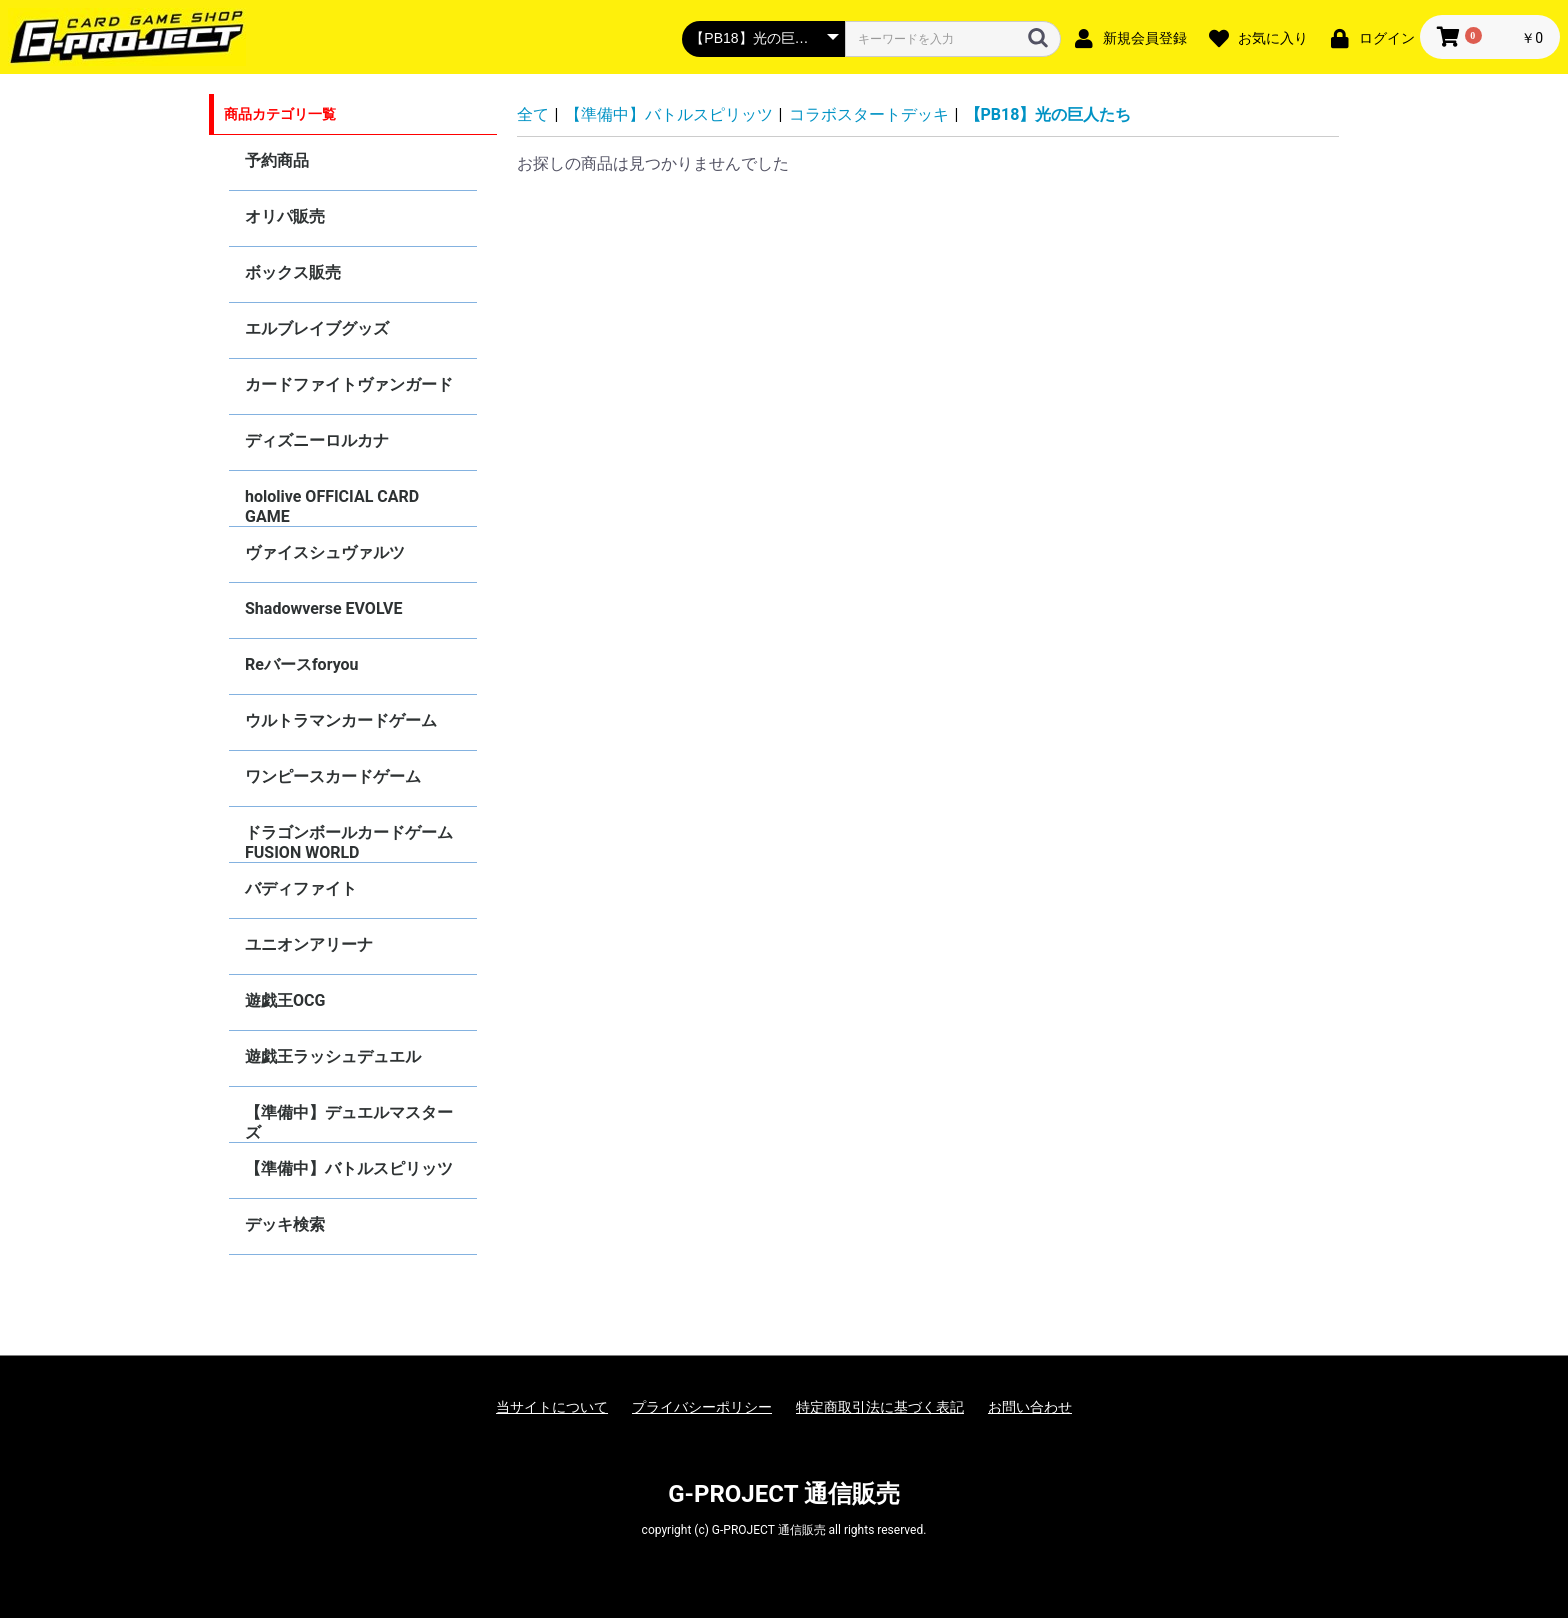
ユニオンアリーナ (309, 944)
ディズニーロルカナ (317, 440)
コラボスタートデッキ (869, 114)
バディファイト (301, 888)
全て (533, 114)
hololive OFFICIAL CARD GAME (332, 506)
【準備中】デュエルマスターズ (349, 1122)
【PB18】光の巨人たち (1048, 114)
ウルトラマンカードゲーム (341, 720)
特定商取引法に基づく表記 (880, 1407)
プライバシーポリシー (702, 1407)
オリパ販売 (285, 216)
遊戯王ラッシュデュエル (333, 1056)
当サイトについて (552, 1407)
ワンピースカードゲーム (333, 776)
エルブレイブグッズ (317, 328)
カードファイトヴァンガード (349, 384)
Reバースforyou (302, 664)
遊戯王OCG (285, 1000)
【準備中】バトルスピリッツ (349, 1168)
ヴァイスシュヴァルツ (325, 552)
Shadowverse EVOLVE (323, 608)
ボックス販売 (293, 272)
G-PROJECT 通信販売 (784, 1494)
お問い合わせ (1030, 1407)
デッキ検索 (285, 1224)
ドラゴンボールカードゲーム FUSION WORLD (349, 842)
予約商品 (277, 160)
